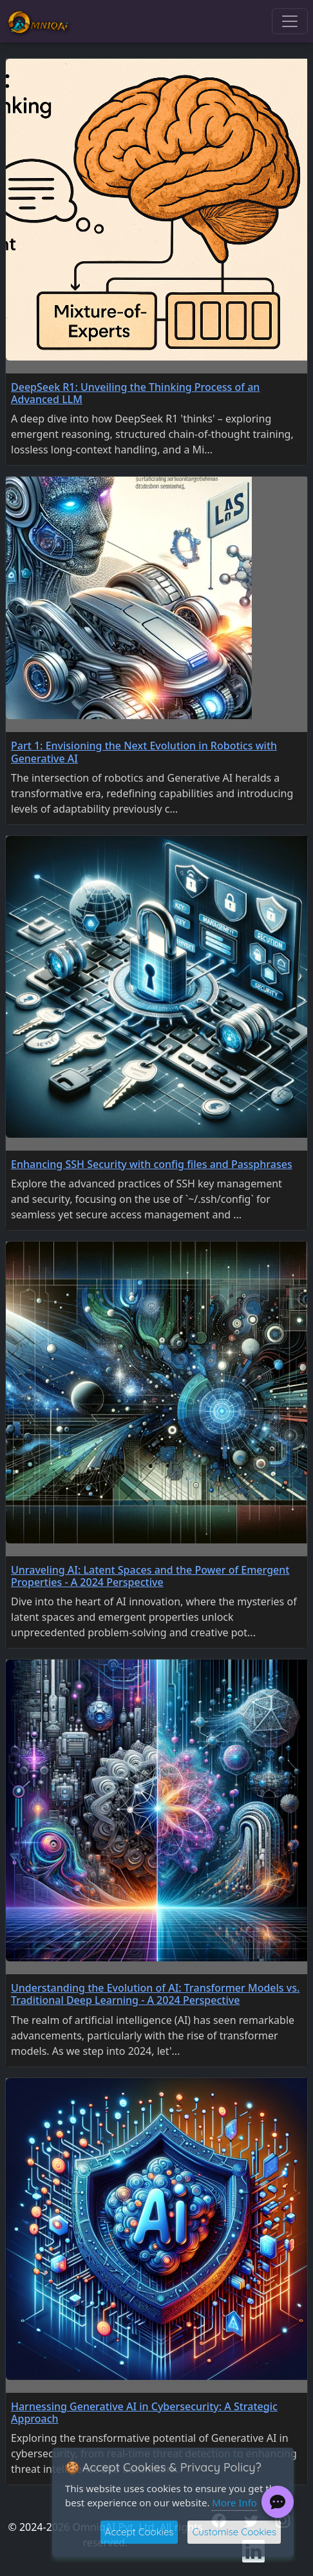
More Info (234, 2502)
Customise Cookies (234, 2532)
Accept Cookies (139, 2532)
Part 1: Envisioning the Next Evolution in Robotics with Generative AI (144, 751)
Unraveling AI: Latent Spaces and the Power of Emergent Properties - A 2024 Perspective (150, 1576)
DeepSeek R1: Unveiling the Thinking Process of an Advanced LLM (135, 393)
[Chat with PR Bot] (277, 2502)
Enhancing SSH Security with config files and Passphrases (151, 1164)
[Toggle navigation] (290, 21)
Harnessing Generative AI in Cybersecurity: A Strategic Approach (144, 2412)
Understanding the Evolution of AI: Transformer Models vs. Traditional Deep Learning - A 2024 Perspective (155, 1994)
